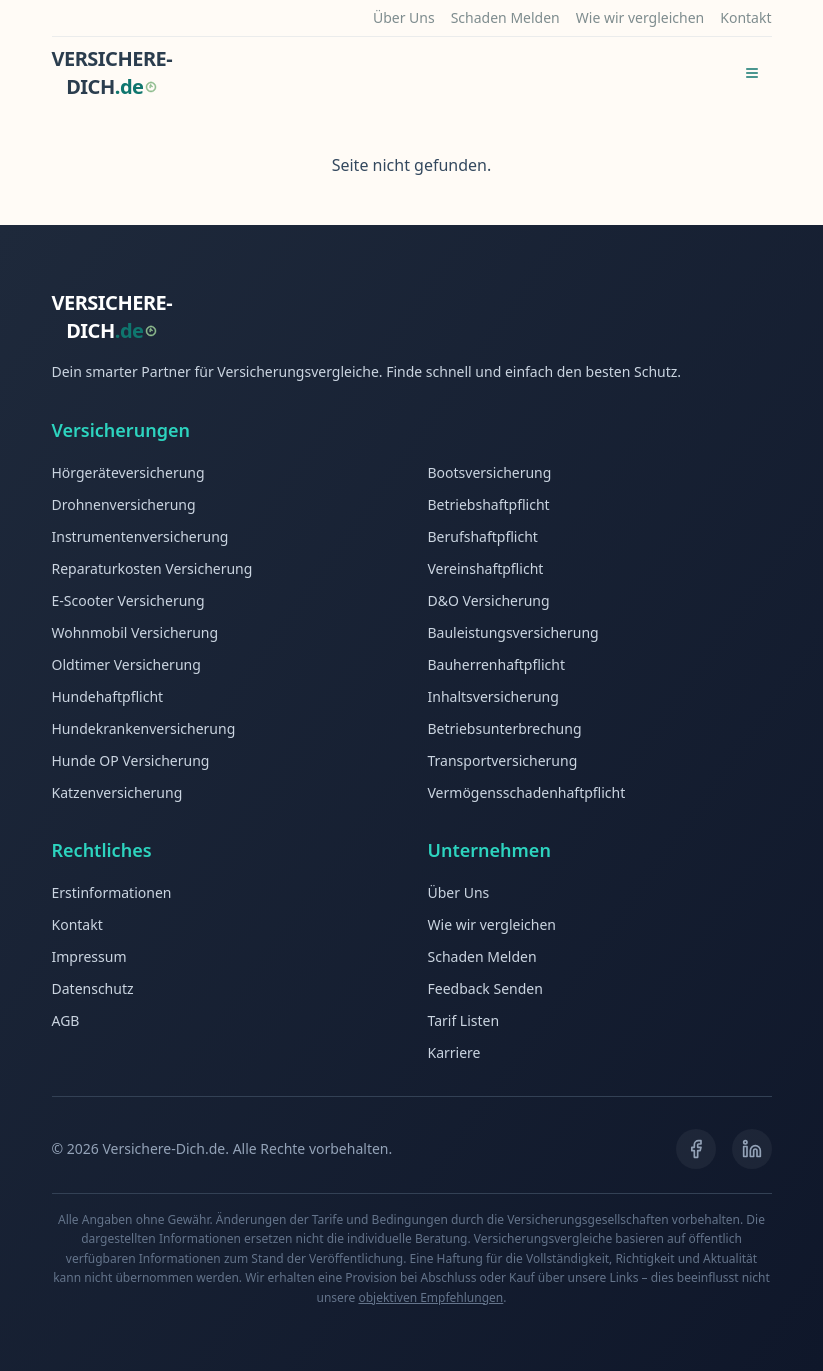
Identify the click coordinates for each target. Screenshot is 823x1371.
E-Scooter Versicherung (128, 600)
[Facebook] (696, 1149)
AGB (66, 1020)
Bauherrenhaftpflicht (496, 664)
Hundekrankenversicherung (144, 728)
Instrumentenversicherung (140, 536)
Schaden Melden (505, 17)
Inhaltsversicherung (493, 696)
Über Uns (404, 17)
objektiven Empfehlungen (430, 1297)
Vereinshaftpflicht (486, 568)
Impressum (89, 956)
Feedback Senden (485, 988)
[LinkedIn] (752, 1149)
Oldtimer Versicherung (126, 664)
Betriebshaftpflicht (489, 504)
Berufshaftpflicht (483, 536)
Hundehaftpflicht (108, 696)
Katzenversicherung (117, 792)
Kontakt (745, 17)
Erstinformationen (112, 892)
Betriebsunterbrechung (505, 728)
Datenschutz (93, 988)
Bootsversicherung (490, 472)
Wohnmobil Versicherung (135, 632)
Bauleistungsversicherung (513, 632)
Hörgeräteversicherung (128, 472)
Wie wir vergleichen (640, 17)
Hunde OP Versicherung (131, 760)
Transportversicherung (503, 760)
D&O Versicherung (489, 600)
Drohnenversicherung (124, 504)
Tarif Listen (464, 1020)
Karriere (454, 1052)
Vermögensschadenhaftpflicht (527, 792)
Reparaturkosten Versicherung (152, 568)
